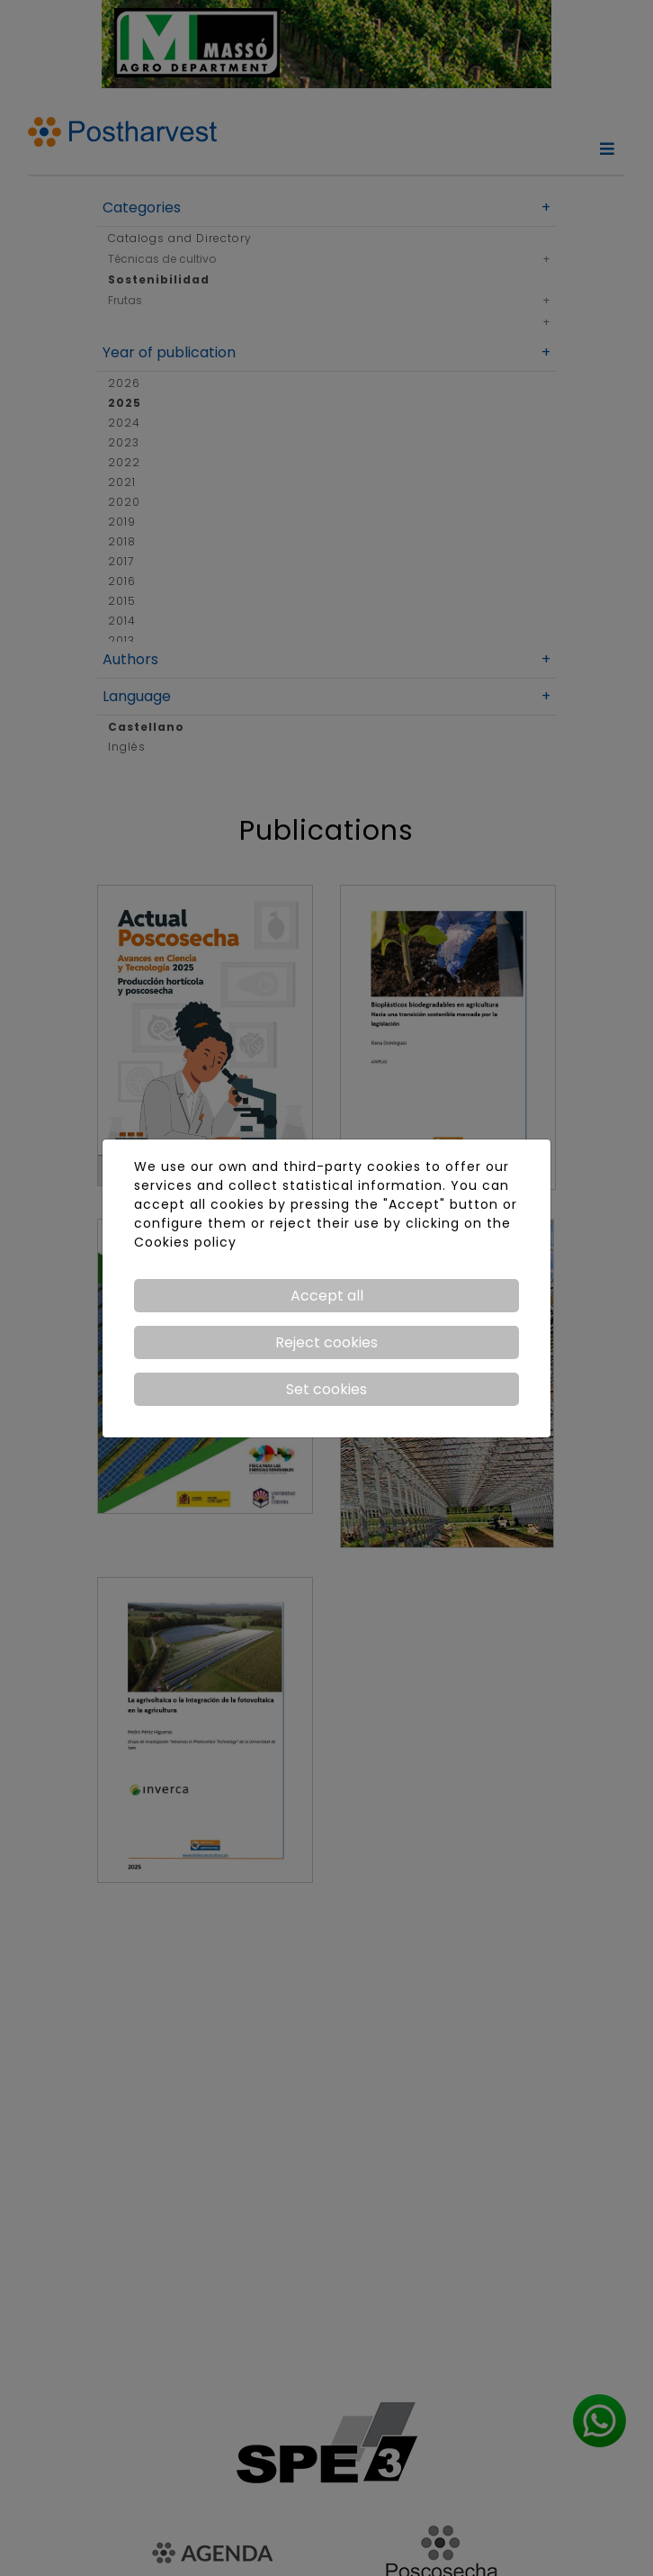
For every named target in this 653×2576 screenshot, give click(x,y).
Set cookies (326, 1389)
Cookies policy (185, 1242)
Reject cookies (326, 1342)
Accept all (327, 1295)
